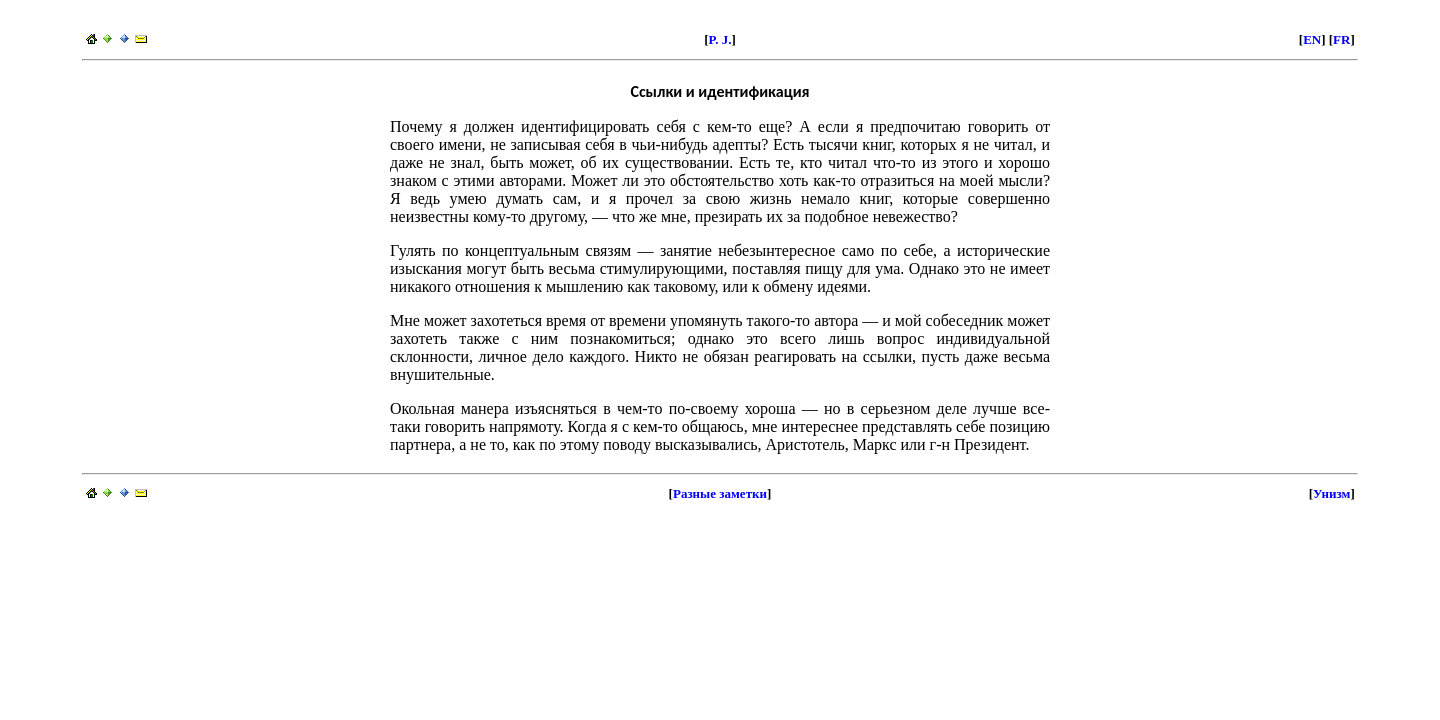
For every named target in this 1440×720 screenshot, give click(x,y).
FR (1341, 39)
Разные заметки (720, 493)
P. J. (719, 39)
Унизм (1331, 493)
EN (1312, 39)
